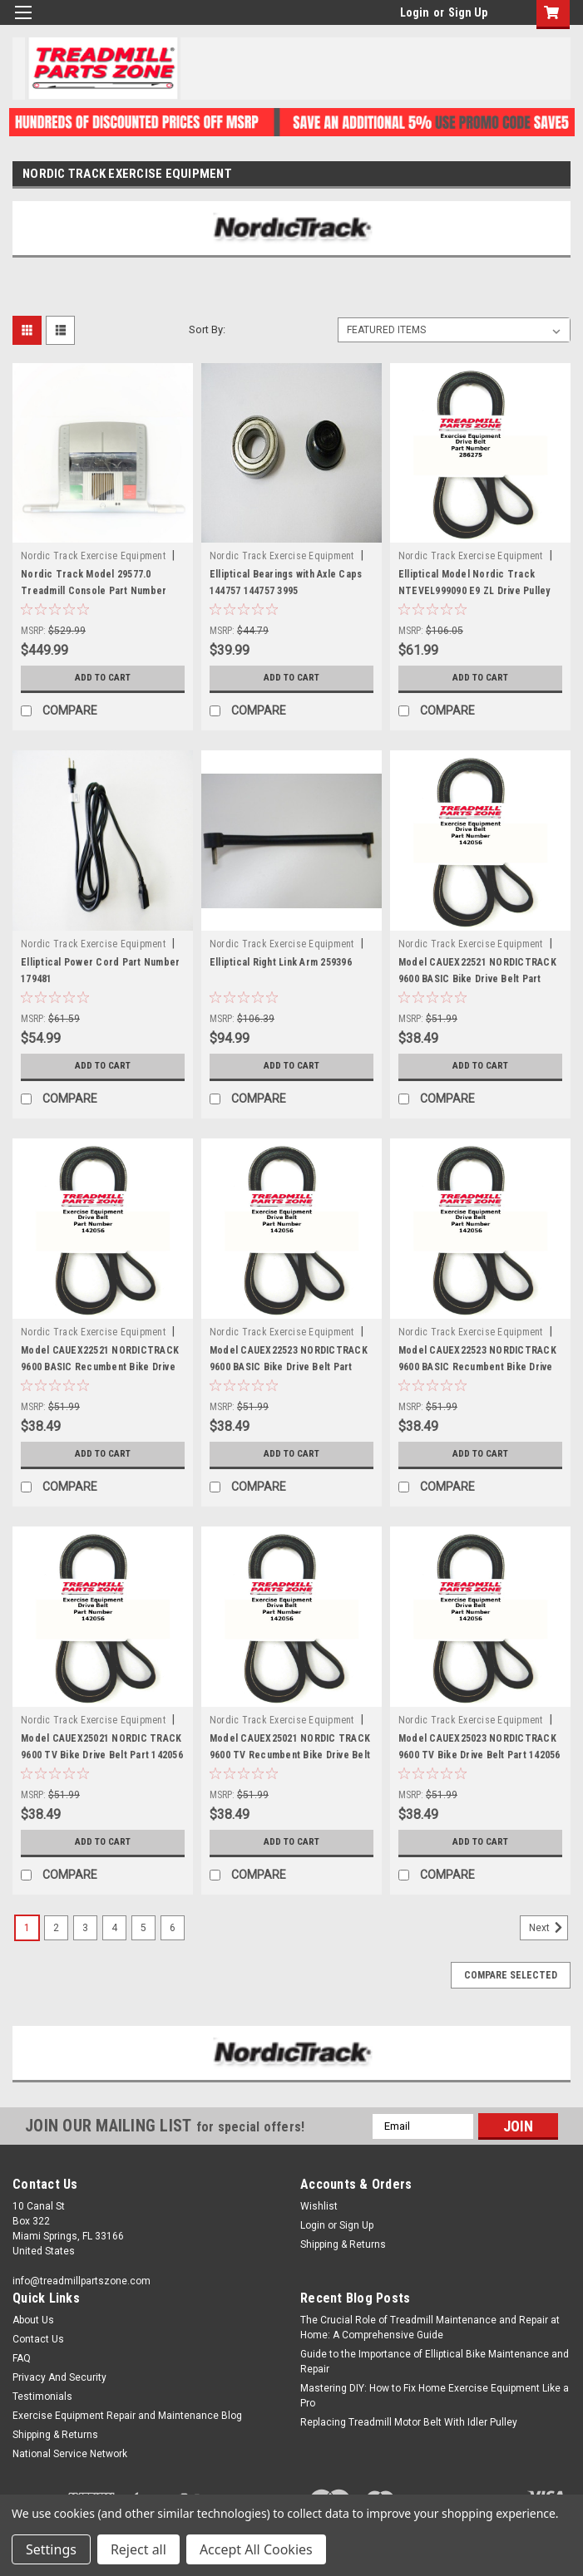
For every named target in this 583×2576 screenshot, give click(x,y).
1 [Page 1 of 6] (27, 1928)
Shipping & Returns (343, 2244)
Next (548, 1928)
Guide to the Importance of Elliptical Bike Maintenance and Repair (434, 2361)
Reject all (138, 2549)
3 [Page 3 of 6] (85, 1928)
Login (414, 12)
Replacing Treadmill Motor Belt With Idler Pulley (408, 2422)
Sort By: (207, 329)
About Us (33, 2320)
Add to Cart (103, 678)
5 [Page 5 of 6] (143, 1928)
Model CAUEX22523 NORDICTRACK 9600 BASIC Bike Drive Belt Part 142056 (289, 1367)
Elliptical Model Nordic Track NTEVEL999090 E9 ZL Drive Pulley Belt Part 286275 (474, 590)
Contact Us (38, 2339)
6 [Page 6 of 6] (172, 1928)
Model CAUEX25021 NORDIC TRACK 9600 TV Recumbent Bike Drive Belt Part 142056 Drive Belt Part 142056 (290, 1755)
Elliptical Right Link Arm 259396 (281, 962)
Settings (51, 2549)
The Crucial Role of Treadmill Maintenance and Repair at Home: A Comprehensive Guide (430, 2327)
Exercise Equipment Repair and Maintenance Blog (127, 2415)
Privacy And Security (59, 2377)
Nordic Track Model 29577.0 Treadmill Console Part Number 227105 (93, 590)
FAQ (21, 2358)
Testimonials (42, 2396)
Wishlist (319, 2206)
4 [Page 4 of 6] (114, 1928)
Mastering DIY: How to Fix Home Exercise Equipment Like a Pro (434, 2395)
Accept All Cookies (256, 2549)
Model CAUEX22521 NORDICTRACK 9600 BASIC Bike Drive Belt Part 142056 (477, 978)
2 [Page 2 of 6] (56, 1928)
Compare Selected (510, 1975)
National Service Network (69, 2454)
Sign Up (467, 12)
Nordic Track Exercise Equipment (93, 556)
